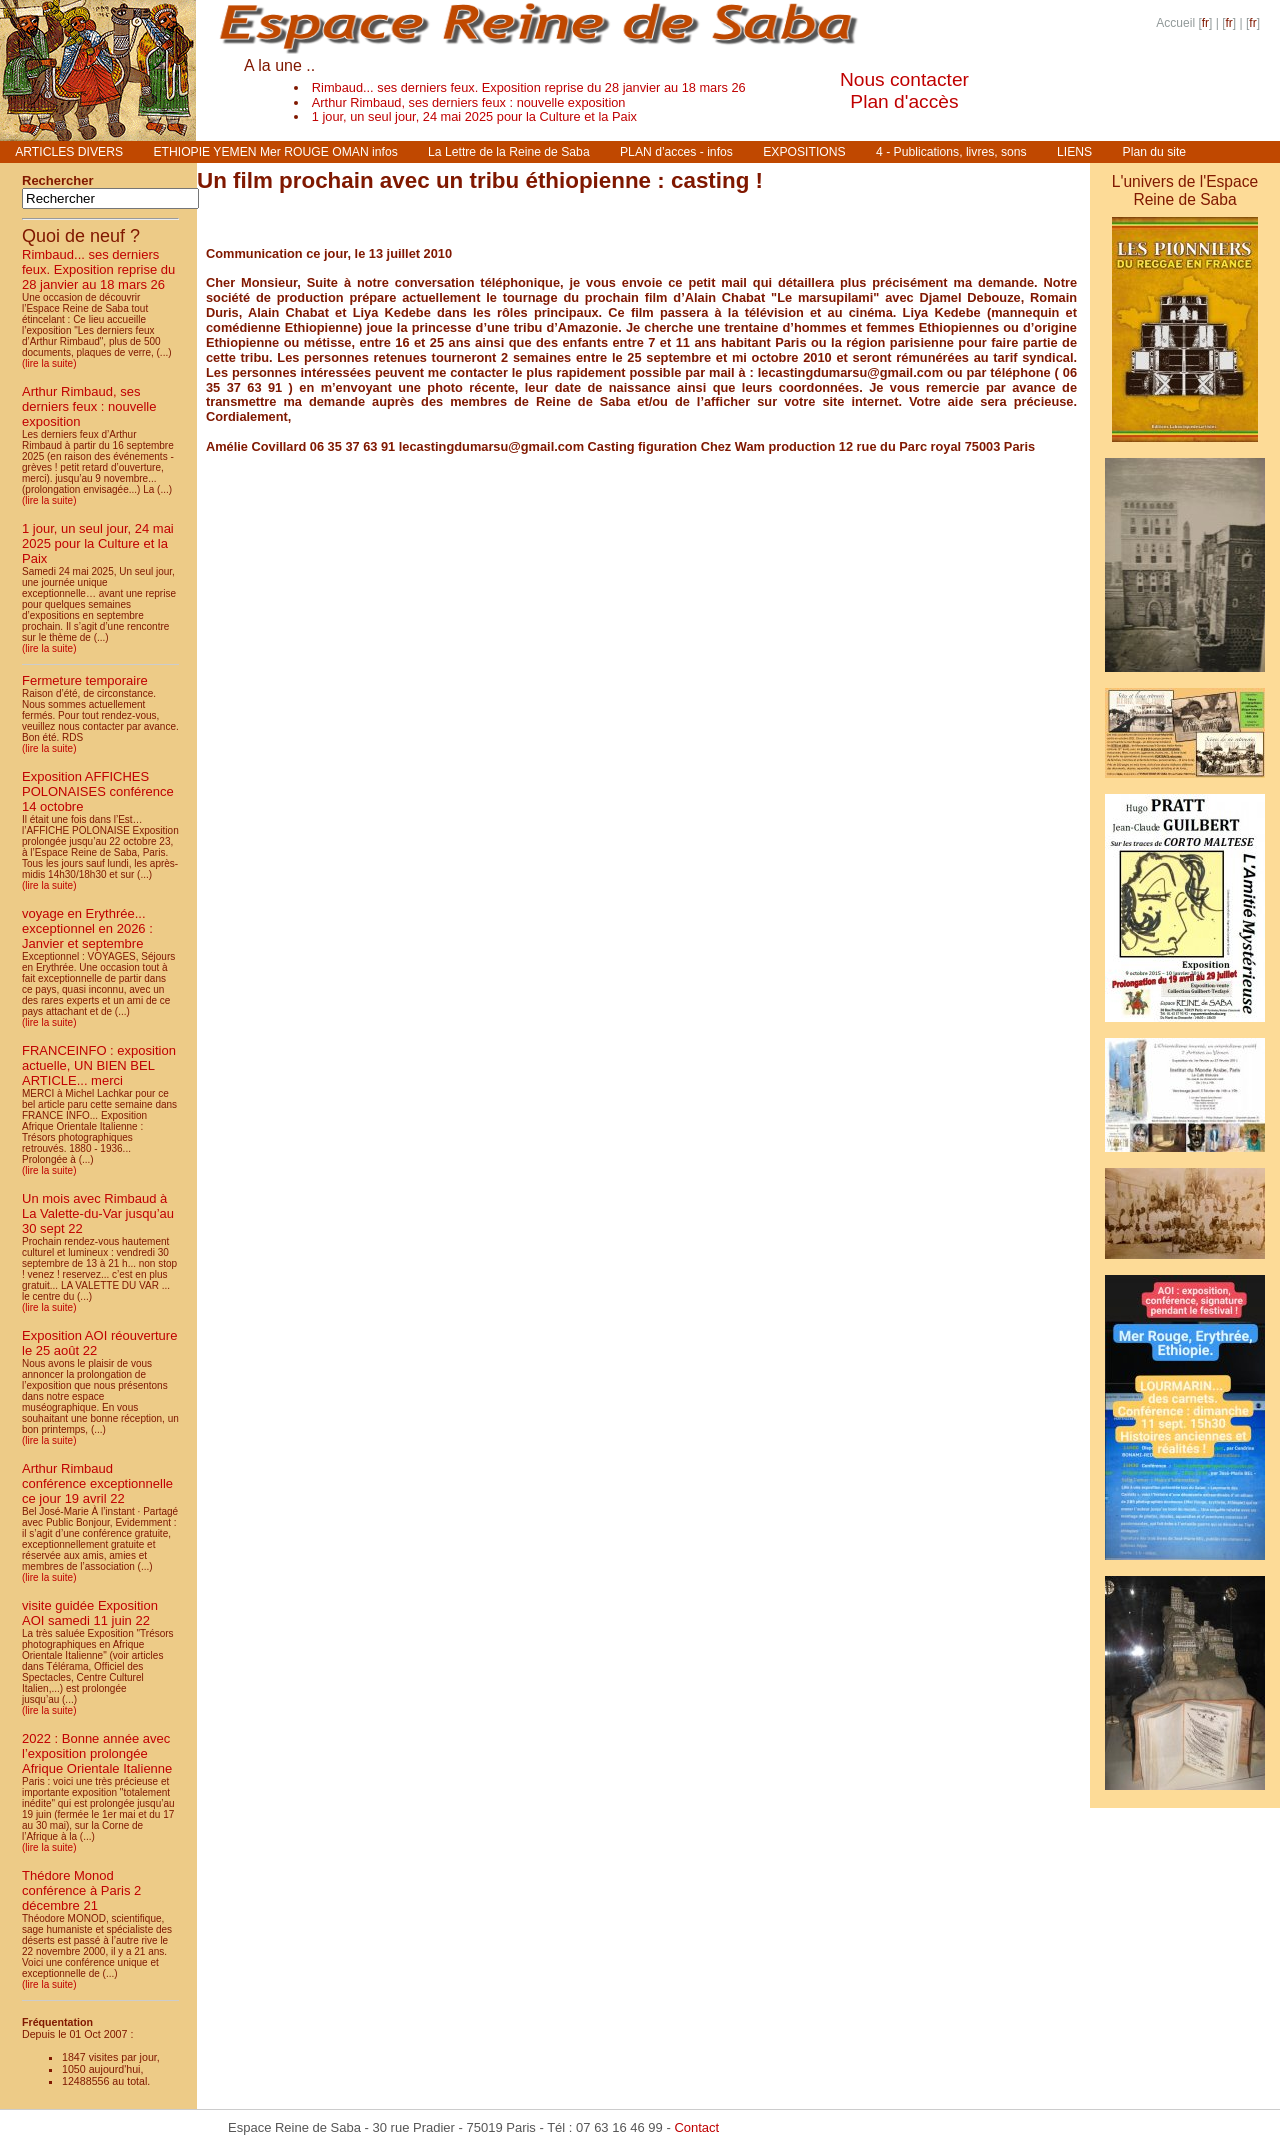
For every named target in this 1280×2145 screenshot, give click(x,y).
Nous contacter (904, 79)
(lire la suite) (49, 363)
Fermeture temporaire (85, 680)
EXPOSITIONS (804, 152)
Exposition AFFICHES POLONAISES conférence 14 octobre (98, 791)
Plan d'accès (904, 101)
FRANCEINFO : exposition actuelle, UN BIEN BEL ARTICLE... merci (99, 1065)
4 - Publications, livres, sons (951, 152)
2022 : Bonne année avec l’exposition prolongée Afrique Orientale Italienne (97, 1753)
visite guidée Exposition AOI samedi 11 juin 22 (90, 1613)
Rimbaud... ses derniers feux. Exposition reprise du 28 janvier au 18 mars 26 (529, 87)
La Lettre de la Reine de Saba (509, 152)
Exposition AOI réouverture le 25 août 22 (99, 1343)
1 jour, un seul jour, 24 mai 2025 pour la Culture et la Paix (474, 116)
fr (1205, 23)
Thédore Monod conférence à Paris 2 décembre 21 (81, 1890)
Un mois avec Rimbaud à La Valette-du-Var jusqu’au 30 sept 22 (98, 1213)
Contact (696, 2127)
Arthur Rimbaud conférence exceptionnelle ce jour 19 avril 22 (97, 1483)
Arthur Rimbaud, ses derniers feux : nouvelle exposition (469, 102)
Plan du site (1155, 152)
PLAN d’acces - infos (676, 152)
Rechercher (58, 180)
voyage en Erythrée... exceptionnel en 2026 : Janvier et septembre (87, 928)
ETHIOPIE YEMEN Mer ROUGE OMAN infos (275, 152)
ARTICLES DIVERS (69, 152)
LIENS (1074, 152)
